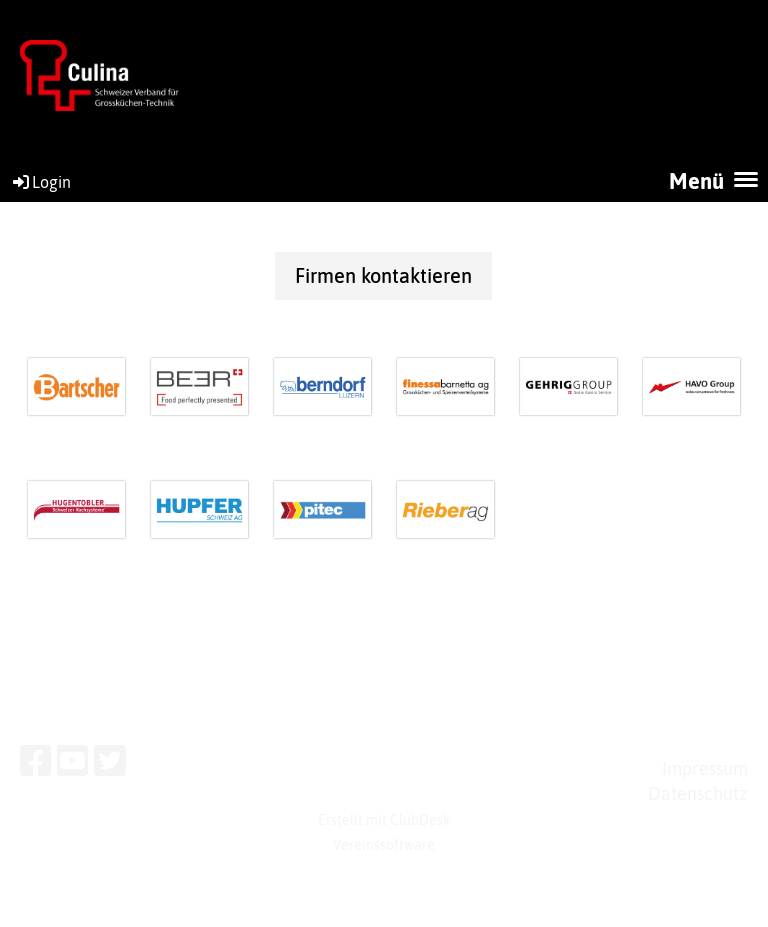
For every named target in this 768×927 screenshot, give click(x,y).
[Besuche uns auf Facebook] (36, 761)
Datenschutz (698, 793)
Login (40, 182)
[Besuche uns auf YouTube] (73, 761)
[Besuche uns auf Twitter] (110, 761)
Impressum (705, 768)
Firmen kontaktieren (383, 275)
